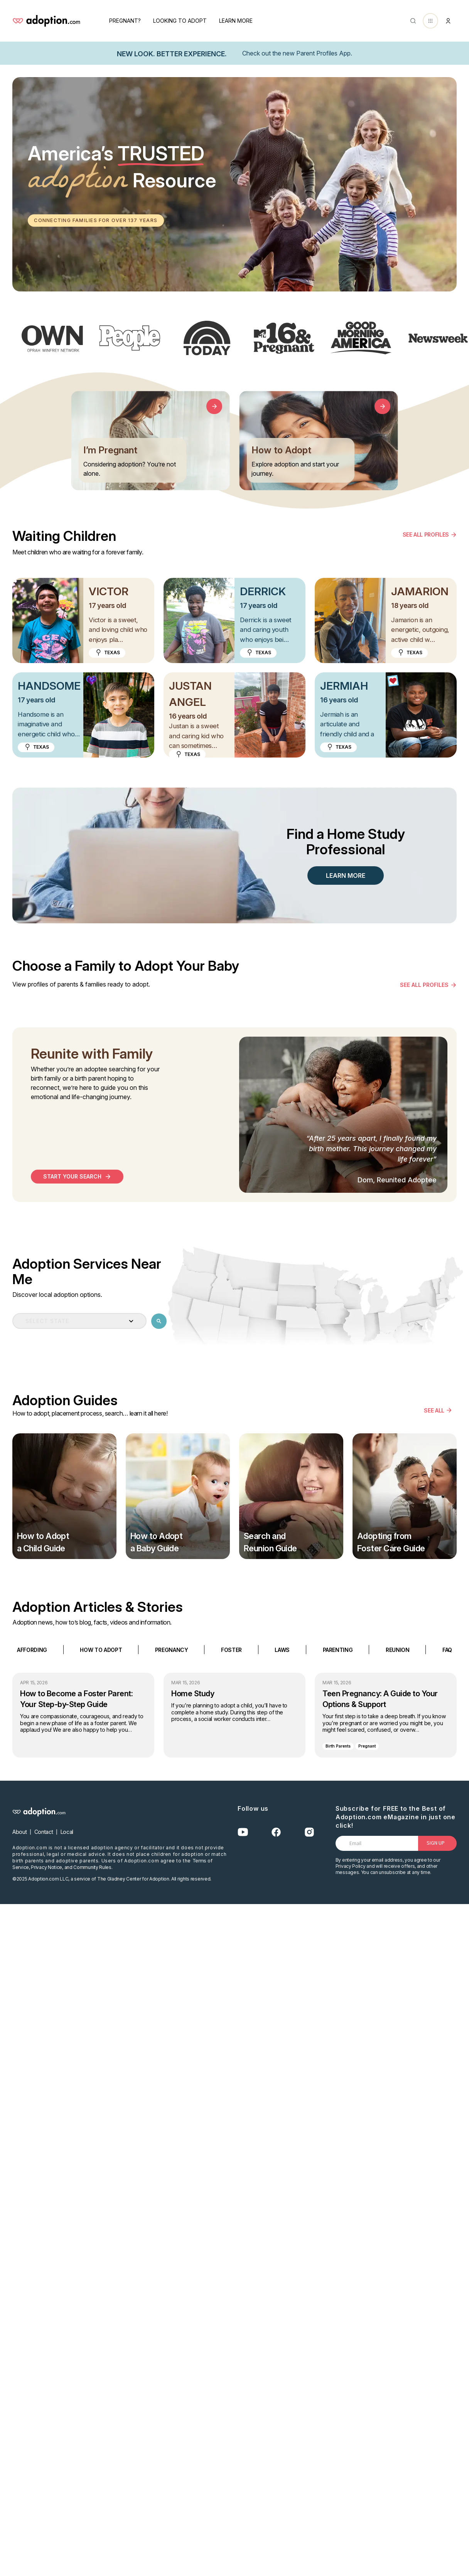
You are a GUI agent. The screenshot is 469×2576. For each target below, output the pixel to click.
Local (67, 1833)
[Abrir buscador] (411, 21)
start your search (72, 1177)
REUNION (398, 1651)
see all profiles (424, 986)
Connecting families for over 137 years (106, 221)
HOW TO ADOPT (101, 1651)
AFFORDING (32, 1651)
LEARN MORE (345, 877)
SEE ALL (434, 1411)
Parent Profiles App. (324, 53)
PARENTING (338, 1651)
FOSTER (231, 1651)
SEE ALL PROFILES (426, 536)
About (19, 1833)
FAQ (447, 1651)
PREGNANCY (171, 1651)
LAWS (282, 1651)
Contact (43, 1833)
